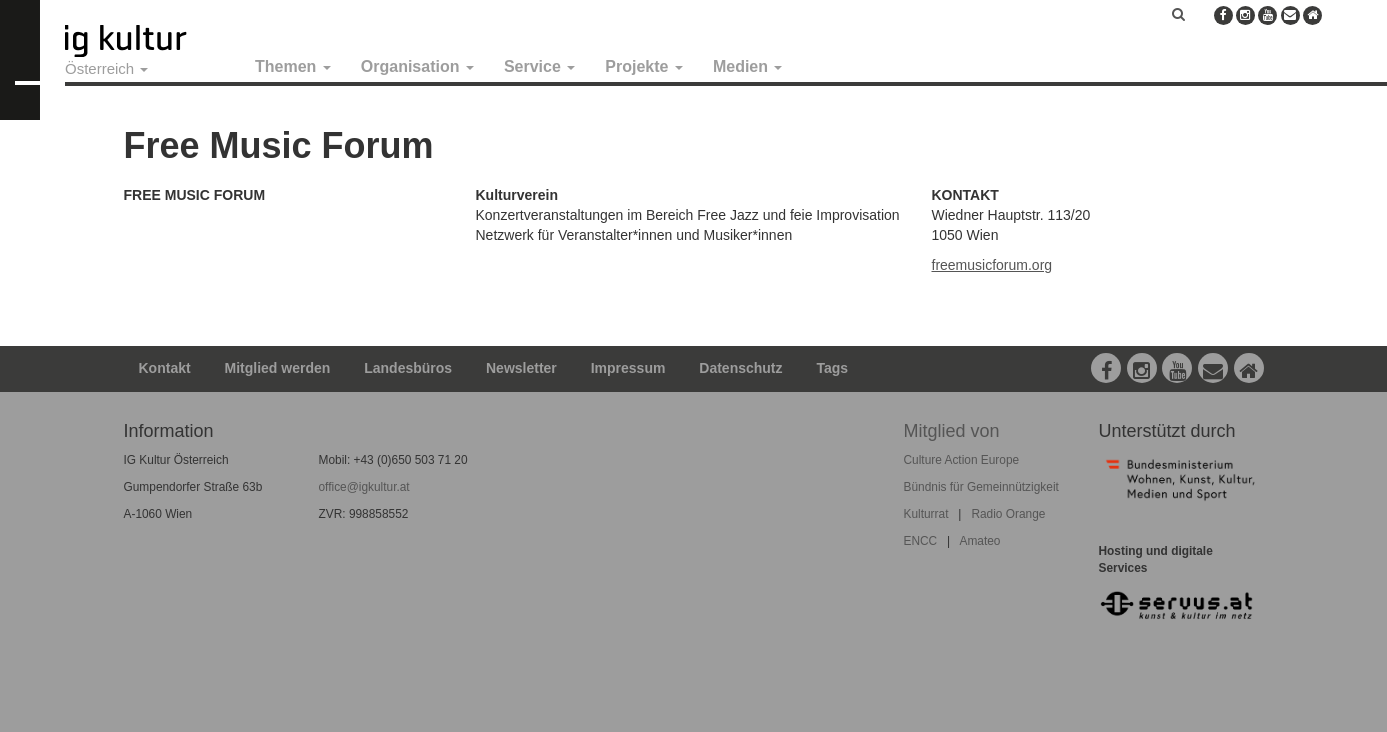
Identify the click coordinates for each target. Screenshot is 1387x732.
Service (539, 66)
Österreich (106, 68)
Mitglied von (952, 431)
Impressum (628, 368)
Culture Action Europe (962, 460)
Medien (748, 66)
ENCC (921, 541)
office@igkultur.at (364, 487)
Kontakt (165, 368)
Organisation (417, 66)
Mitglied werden (278, 368)
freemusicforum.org (992, 265)
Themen (293, 66)
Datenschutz (740, 368)
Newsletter (521, 368)
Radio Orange (1008, 514)
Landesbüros (408, 368)
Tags (832, 368)
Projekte (644, 66)
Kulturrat (926, 514)
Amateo (979, 541)
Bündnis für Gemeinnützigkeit (981, 487)
